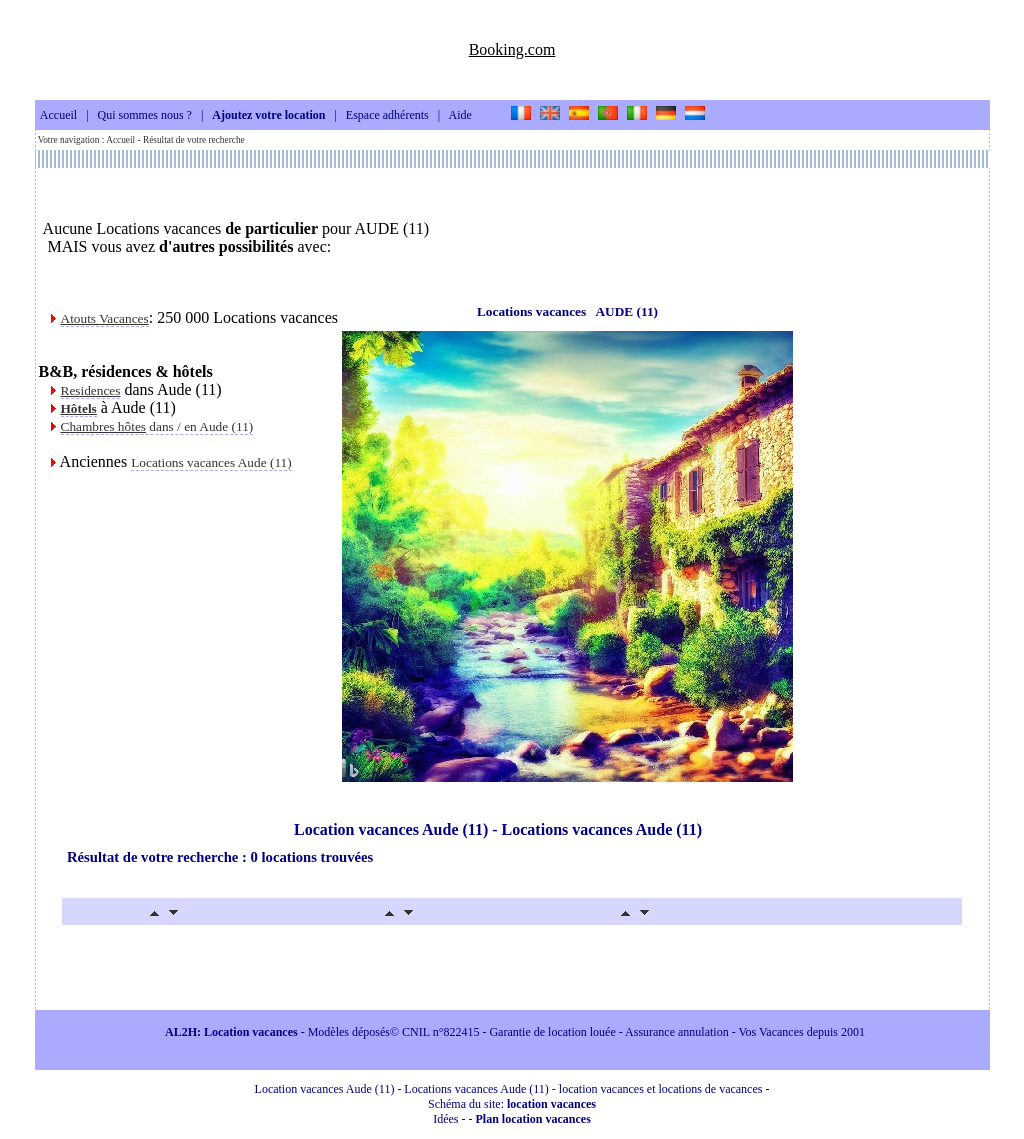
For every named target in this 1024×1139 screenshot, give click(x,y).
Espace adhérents (387, 116)
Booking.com (512, 49)
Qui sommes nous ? (145, 116)
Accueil (58, 116)
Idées (445, 1119)
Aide (460, 116)
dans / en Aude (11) (157, 426)
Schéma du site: (512, 1104)
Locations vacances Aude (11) (211, 462)
